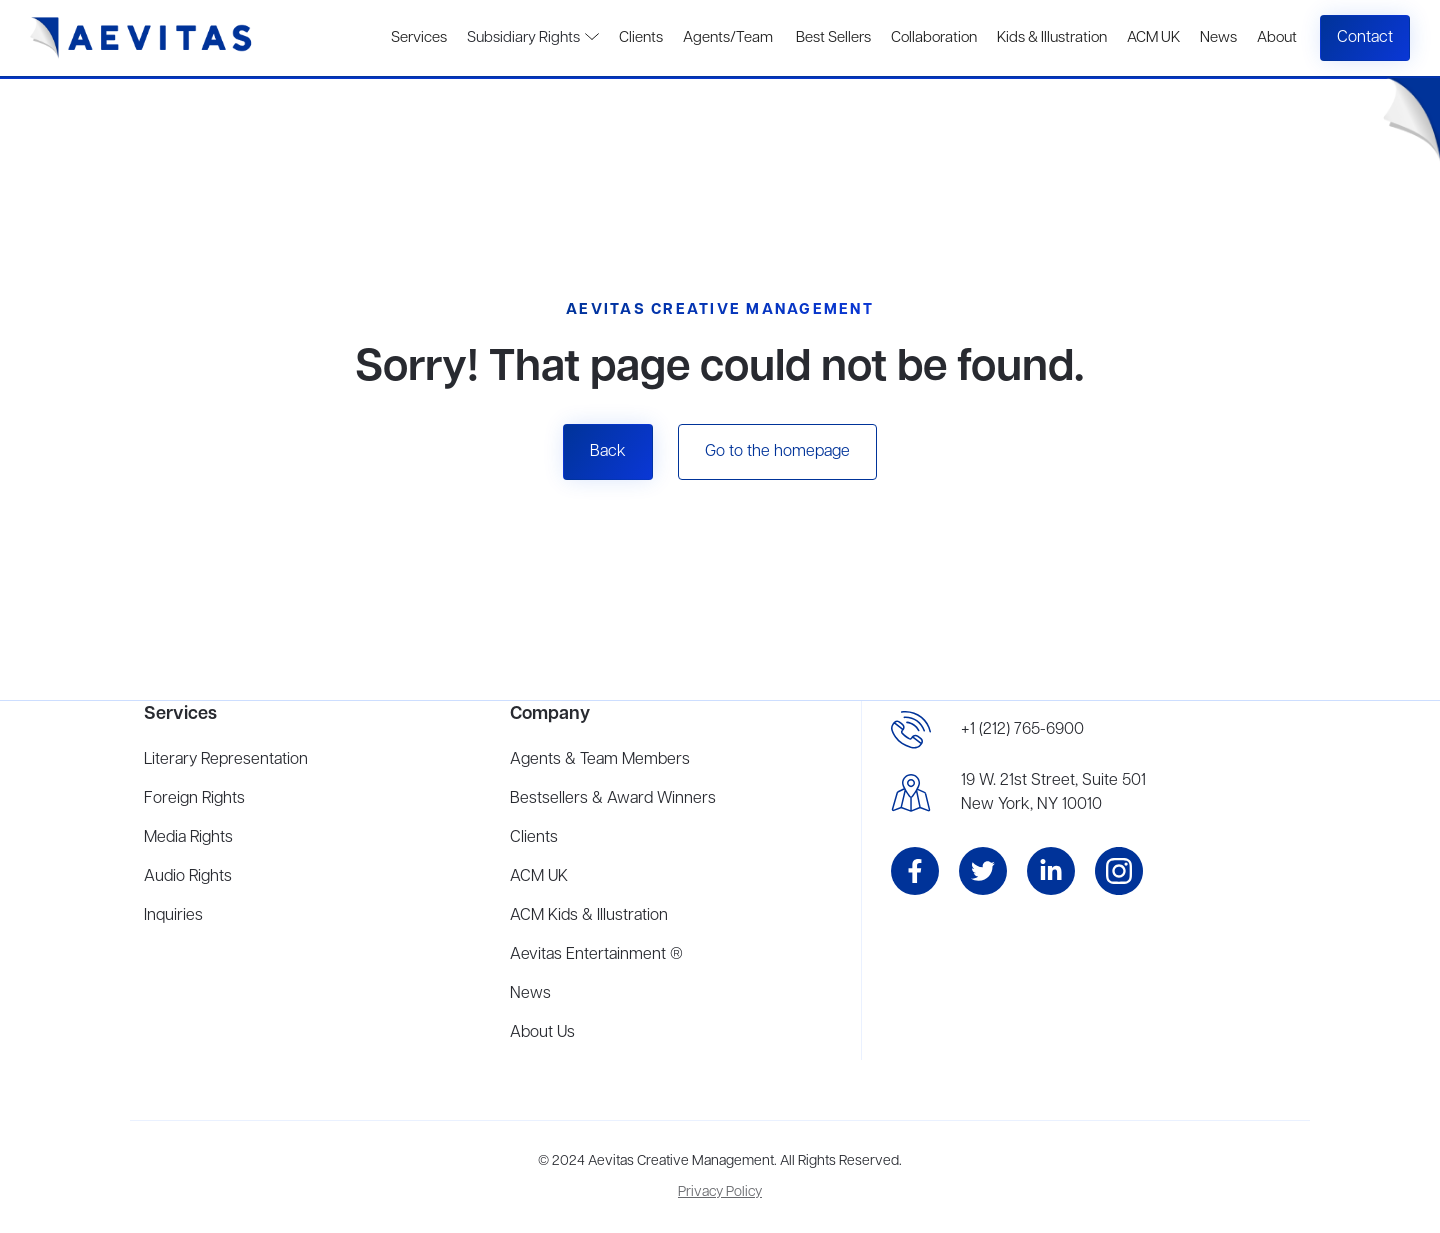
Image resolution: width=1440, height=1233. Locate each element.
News (1218, 38)
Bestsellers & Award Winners (613, 799)
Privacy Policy (720, 1192)
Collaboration (934, 38)
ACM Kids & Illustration (589, 916)
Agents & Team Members (600, 760)
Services (419, 38)
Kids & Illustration (1052, 38)
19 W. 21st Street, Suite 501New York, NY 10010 (1053, 793)
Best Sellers (832, 38)
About (1277, 38)
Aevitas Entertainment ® (596, 955)
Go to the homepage (777, 452)
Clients (641, 38)
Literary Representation (226, 760)
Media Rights (188, 838)
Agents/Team (728, 38)
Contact (1365, 38)
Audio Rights (188, 877)
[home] (141, 38)
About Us (542, 1033)
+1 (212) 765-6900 (1022, 730)
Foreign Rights (194, 799)
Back (608, 452)
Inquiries (173, 916)
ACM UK (1153, 38)
